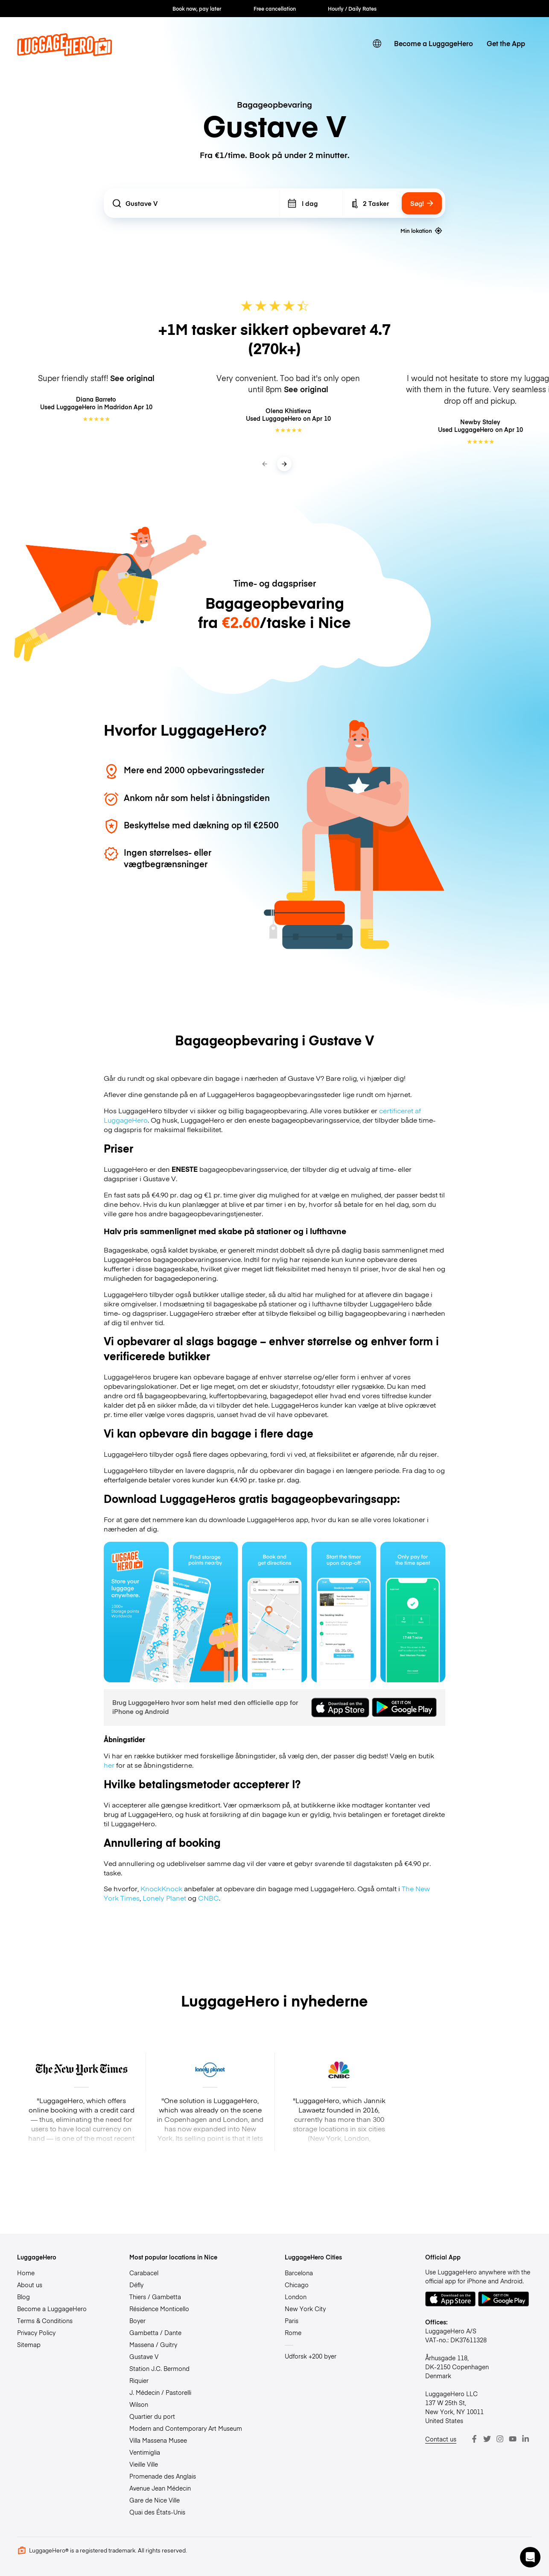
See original (132, 378)
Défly (136, 2284)
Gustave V (143, 2356)
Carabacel (143, 2272)
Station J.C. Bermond (159, 2368)
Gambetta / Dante (155, 2332)
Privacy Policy (36, 2332)
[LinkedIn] (525, 2439)
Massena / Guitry (153, 2344)
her (109, 1764)
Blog (23, 2296)
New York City (305, 2308)
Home (26, 2272)
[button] (530, 2557)
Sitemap (29, 2344)
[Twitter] (487, 2439)
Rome (293, 2332)
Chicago (297, 2284)
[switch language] (377, 43)
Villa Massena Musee (158, 2440)
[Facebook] (474, 2439)
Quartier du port (152, 2416)
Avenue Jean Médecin (160, 2488)
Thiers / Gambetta (155, 2296)
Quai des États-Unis (157, 2512)
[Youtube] (513, 2439)
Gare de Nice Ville (154, 2500)
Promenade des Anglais (162, 2476)
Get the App (506, 43)
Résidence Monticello (159, 2308)
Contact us (440, 2439)
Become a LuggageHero (433, 43)
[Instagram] (500, 2439)
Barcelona (299, 2272)
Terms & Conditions (45, 2320)
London (296, 2296)
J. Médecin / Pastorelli (160, 2392)
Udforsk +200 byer (310, 2356)
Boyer (137, 2320)
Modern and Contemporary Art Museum (185, 2428)
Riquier (139, 2380)
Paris (291, 2320)
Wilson (138, 2404)
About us (29, 2284)
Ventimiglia (144, 2452)
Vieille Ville (143, 2464)
